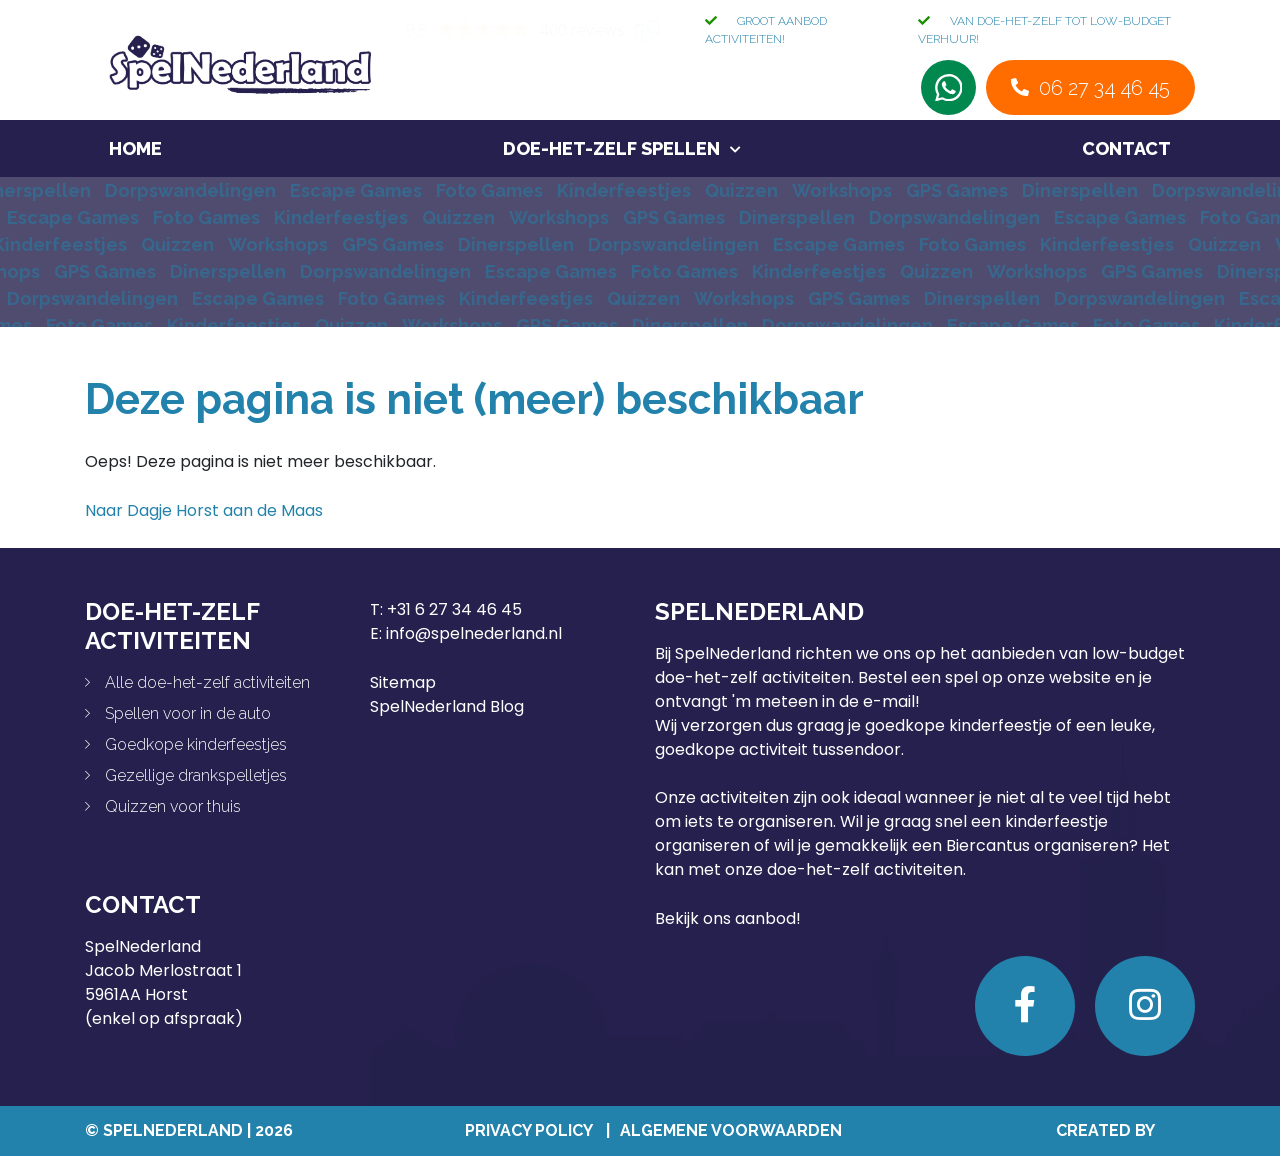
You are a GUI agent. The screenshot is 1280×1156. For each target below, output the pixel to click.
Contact (1126, 148)
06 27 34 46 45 (1104, 88)
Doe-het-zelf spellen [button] (611, 148)
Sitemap (403, 682)
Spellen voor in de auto (188, 713)
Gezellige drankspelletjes (196, 775)
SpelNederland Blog (447, 706)
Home (135, 148)
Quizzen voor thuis (173, 806)
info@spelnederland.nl (474, 633)
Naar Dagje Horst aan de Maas (204, 510)
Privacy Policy (528, 1130)
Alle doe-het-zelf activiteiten (207, 682)
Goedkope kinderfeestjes (196, 744)
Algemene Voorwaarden (731, 1130)
